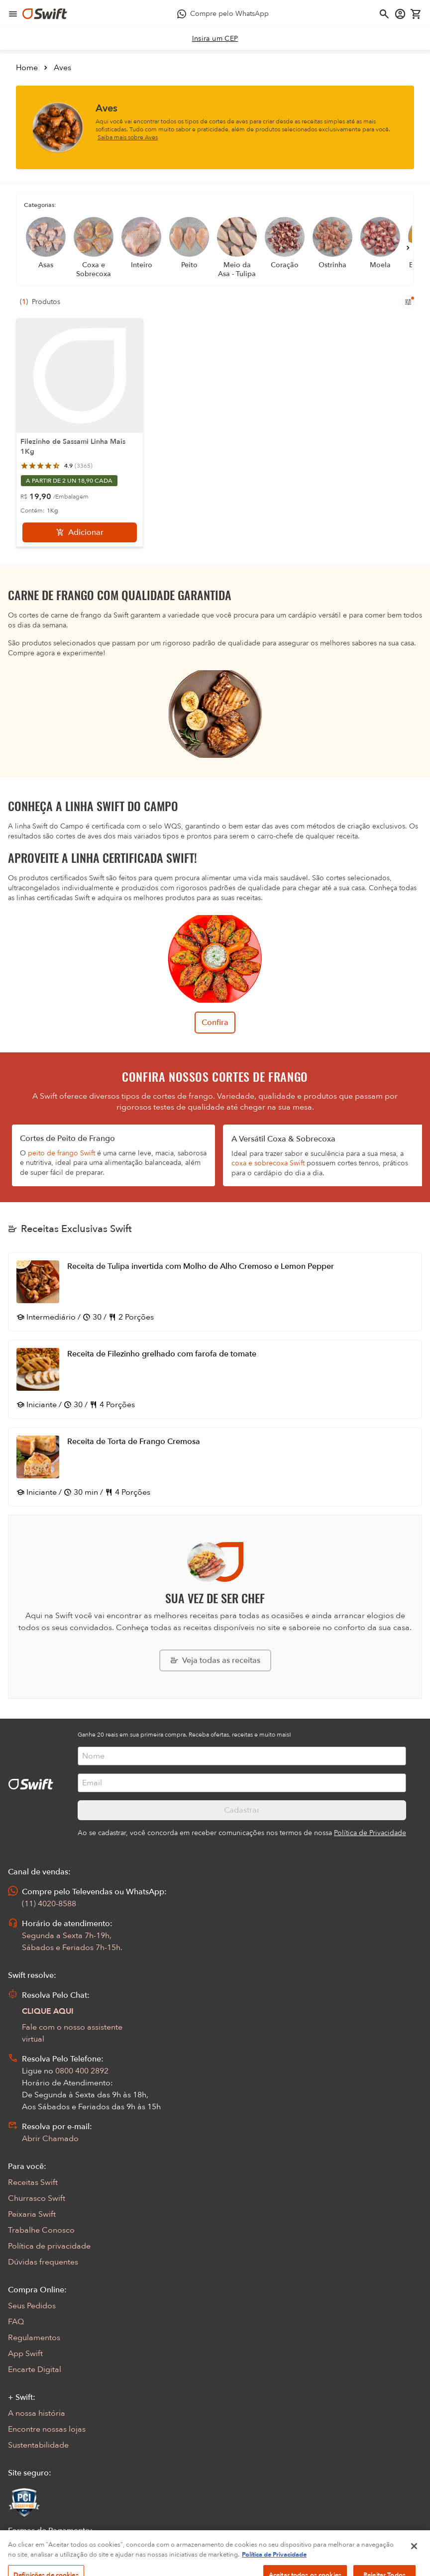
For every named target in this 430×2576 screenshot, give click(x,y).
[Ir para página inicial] (45, 14)
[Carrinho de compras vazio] (416, 14)
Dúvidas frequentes (43, 2262)
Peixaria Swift (32, 2214)
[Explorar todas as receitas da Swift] (215, 1660)
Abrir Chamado (50, 2138)
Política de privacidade (49, 2246)
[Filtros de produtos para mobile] (408, 302)
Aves (62, 67)
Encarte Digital (34, 2369)
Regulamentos (34, 2337)
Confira (215, 1022)
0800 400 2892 (81, 2070)
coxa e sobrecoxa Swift (268, 1163)
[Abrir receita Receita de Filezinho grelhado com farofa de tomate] (215, 1379)
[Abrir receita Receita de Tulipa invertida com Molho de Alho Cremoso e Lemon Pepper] (215, 1292)
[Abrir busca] (384, 14)
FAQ (16, 2321)
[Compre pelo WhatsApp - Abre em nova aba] (223, 14)
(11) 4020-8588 (49, 1903)
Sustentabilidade (38, 2445)
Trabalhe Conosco (41, 2230)
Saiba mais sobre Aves (128, 137)
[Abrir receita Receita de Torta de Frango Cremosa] (215, 1467)
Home (27, 67)
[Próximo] (408, 248)
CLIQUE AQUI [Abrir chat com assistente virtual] (48, 2011)
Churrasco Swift (36, 2198)
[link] (215, 39)
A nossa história (36, 2413)
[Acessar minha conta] (400, 14)
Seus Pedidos (32, 2305)
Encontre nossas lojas (47, 2429)
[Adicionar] (79, 532)
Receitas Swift (33, 2182)
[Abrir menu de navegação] (13, 14)
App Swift (25, 2353)
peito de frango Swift (61, 1153)
